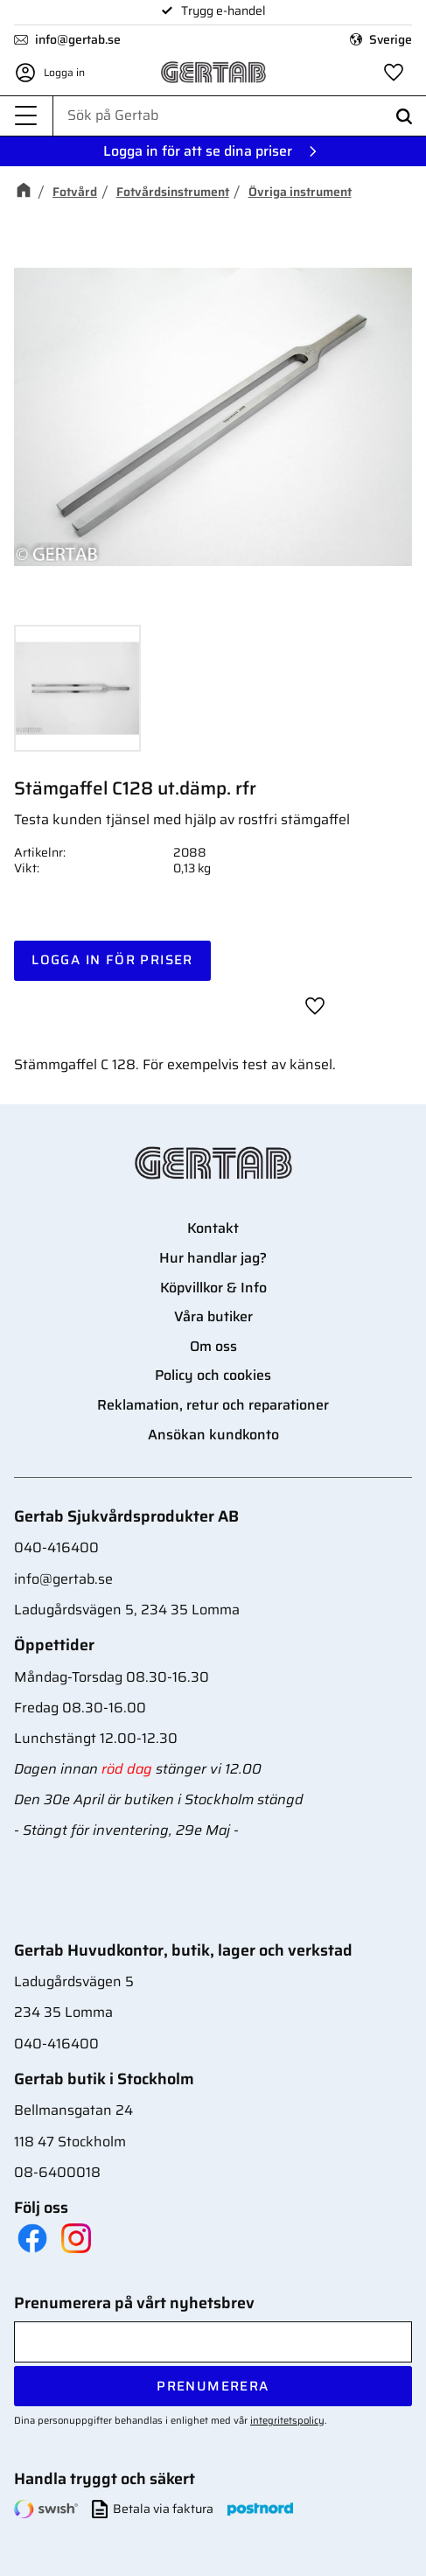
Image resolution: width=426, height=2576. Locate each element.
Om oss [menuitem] (213, 1346)
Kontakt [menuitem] (213, 1228)
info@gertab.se (78, 39)
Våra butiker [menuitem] (213, 1316)
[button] (26, 115)
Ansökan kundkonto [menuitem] (213, 1435)
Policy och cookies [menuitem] (213, 1375)
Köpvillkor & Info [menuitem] (213, 1287)
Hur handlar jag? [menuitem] (213, 1258)
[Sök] (404, 116)
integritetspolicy (287, 2420)
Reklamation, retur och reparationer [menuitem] (213, 1405)
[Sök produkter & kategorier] (239, 115)
